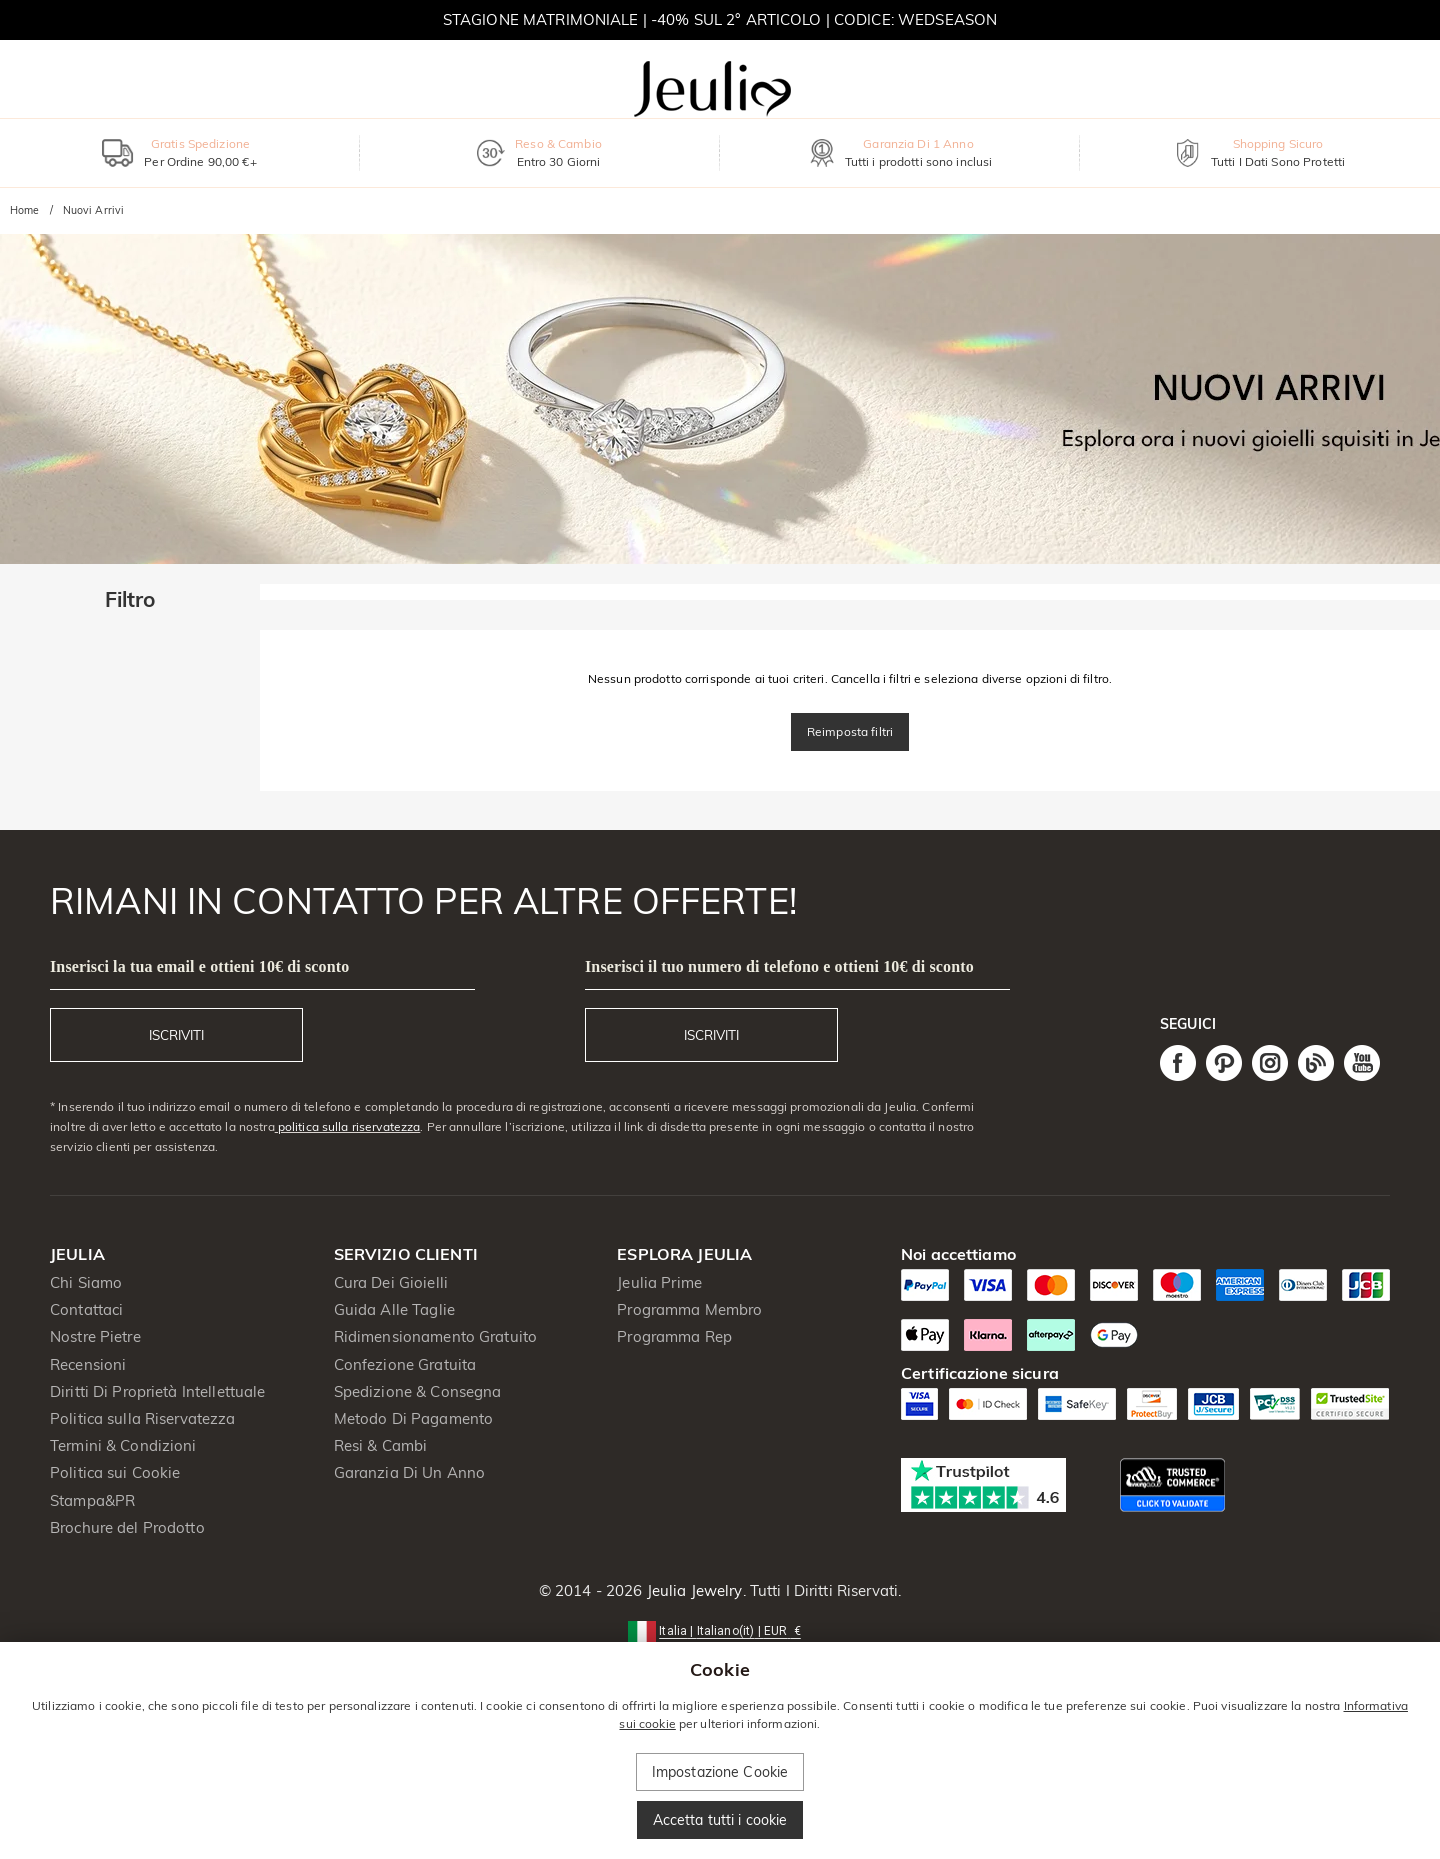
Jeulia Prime (659, 1282)
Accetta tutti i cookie (720, 1820)
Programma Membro (689, 1309)
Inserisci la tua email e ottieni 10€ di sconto (199, 966)
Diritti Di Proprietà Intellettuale (157, 1391)
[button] (720, 1629)
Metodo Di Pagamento (414, 1418)
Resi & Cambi (381, 1445)
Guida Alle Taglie (394, 1309)
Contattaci (86, 1309)
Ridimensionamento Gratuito (435, 1336)
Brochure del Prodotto (127, 1527)
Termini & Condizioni (123, 1445)
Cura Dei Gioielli (391, 1282)
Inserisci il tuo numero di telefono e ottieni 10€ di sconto (779, 966)
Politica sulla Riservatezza (143, 1418)
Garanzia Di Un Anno (410, 1472)
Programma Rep (674, 1336)
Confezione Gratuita (405, 1364)
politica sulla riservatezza (348, 1126)
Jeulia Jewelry (693, 1590)
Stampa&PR (92, 1500)
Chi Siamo (86, 1282)
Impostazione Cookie (720, 1772)
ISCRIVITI (176, 1035)
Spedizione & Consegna (418, 1391)
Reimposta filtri (850, 731)
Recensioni (88, 1364)
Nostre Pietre (95, 1336)
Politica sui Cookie (115, 1472)
